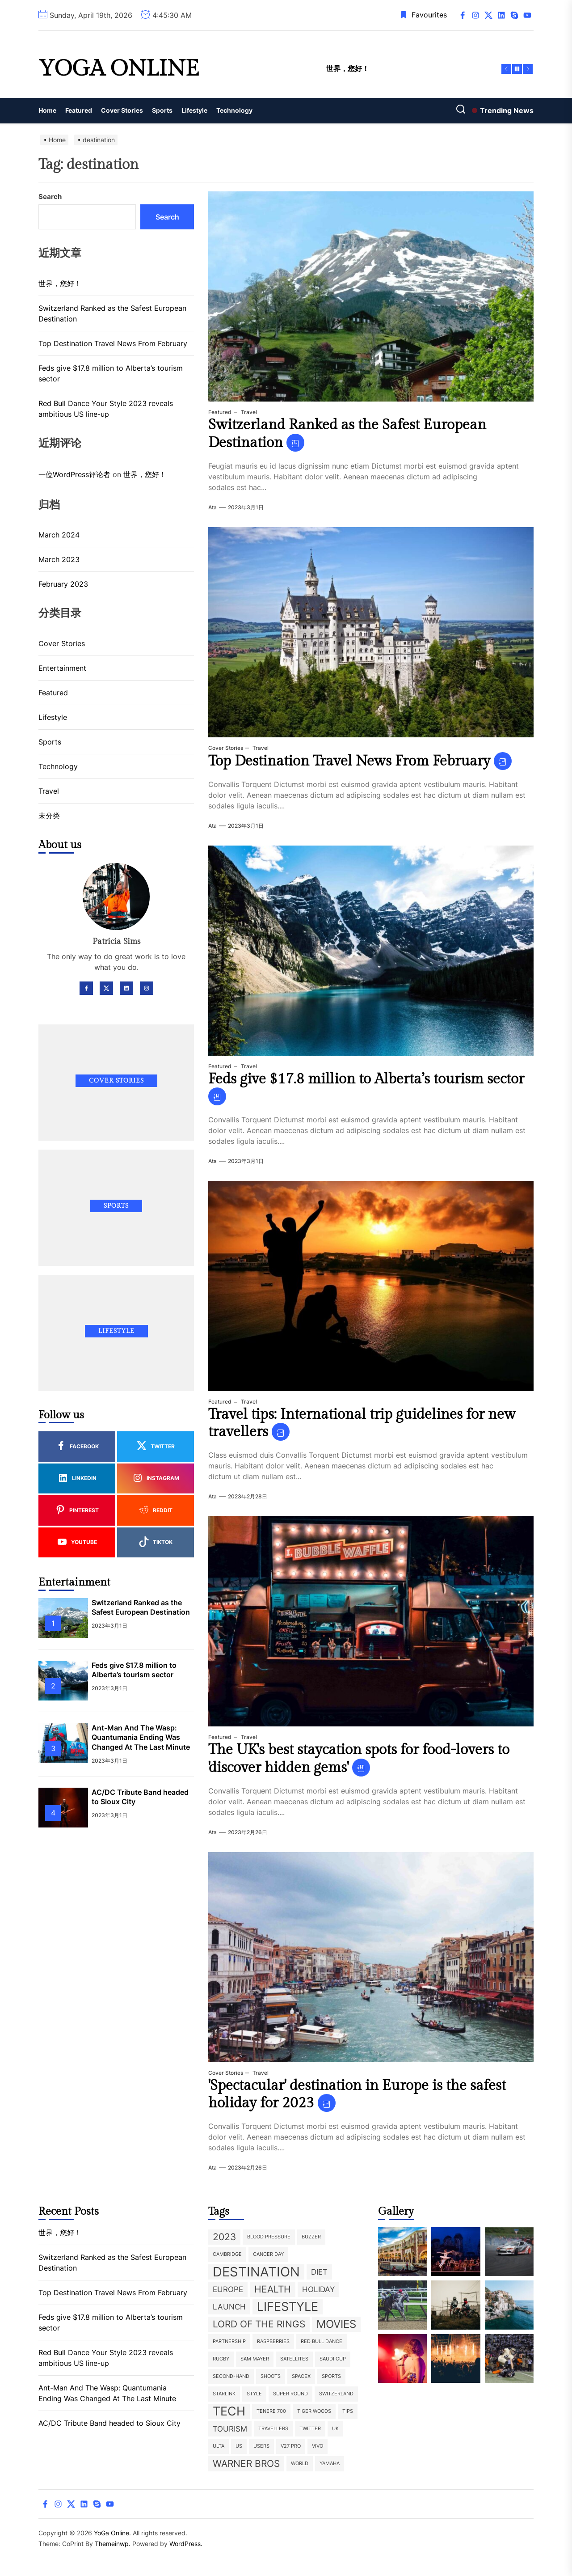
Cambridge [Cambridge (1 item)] (227, 2254)
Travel (248, 412)
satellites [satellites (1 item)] (294, 2359)
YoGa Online (118, 69)
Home (47, 110)
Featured (78, 110)
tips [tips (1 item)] (347, 2411)
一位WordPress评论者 (74, 474)
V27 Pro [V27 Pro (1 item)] (291, 2446)
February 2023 (63, 583)
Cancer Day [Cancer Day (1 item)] (268, 2254)
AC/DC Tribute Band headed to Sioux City (109, 2423)
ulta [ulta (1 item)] (218, 2446)
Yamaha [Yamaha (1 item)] (330, 2463)
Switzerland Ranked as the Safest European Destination (112, 313)
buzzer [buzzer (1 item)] (311, 2237)
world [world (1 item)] (299, 2463)
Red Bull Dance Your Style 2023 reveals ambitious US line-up (105, 409)
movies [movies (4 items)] (336, 2324)
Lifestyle (194, 110)
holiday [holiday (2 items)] (318, 2289)
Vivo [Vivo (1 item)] (317, 2446)
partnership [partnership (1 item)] (229, 2341)
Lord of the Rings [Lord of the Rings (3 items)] (259, 2324)
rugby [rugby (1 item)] (221, 2359)
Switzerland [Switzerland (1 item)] (336, 2394)
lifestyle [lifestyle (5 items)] (287, 2306)
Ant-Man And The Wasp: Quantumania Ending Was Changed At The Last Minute (141, 1737)
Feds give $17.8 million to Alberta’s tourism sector (366, 1078)
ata (212, 507)
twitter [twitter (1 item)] (310, 2429)
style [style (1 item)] (254, 2394)
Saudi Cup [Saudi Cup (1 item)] (333, 2359)
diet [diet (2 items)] (319, 2271)
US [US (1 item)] (239, 2446)
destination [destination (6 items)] (256, 2272)
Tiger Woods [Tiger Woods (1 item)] (314, 2411)
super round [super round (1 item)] (290, 2394)
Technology (234, 110)
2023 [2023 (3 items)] (224, 2236)
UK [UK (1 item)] (335, 2429)
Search (50, 196)
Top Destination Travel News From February (349, 761)
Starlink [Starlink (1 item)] (224, 2394)
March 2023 (59, 559)
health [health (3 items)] (272, 2289)
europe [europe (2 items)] (228, 2289)
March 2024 (59, 534)
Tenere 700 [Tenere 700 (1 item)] (271, 2411)
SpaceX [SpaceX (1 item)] (301, 2376)
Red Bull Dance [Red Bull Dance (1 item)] (321, 2341)
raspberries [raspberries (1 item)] (273, 2341)
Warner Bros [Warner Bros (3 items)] (246, 2463)
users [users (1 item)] (261, 2446)
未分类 (49, 815)
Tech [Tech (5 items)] (229, 2411)
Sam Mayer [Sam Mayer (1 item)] (254, 2359)
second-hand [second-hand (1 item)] (231, 2376)
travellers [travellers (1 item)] (273, 2429)
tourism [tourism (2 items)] (230, 2428)
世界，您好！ (59, 283)
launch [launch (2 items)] (229, 2306)
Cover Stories (122, 110)
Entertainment (62, 668)
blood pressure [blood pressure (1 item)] (268, 2237)
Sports (162, 110)
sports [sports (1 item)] (331, 2376)
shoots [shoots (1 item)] (271, 2376)
